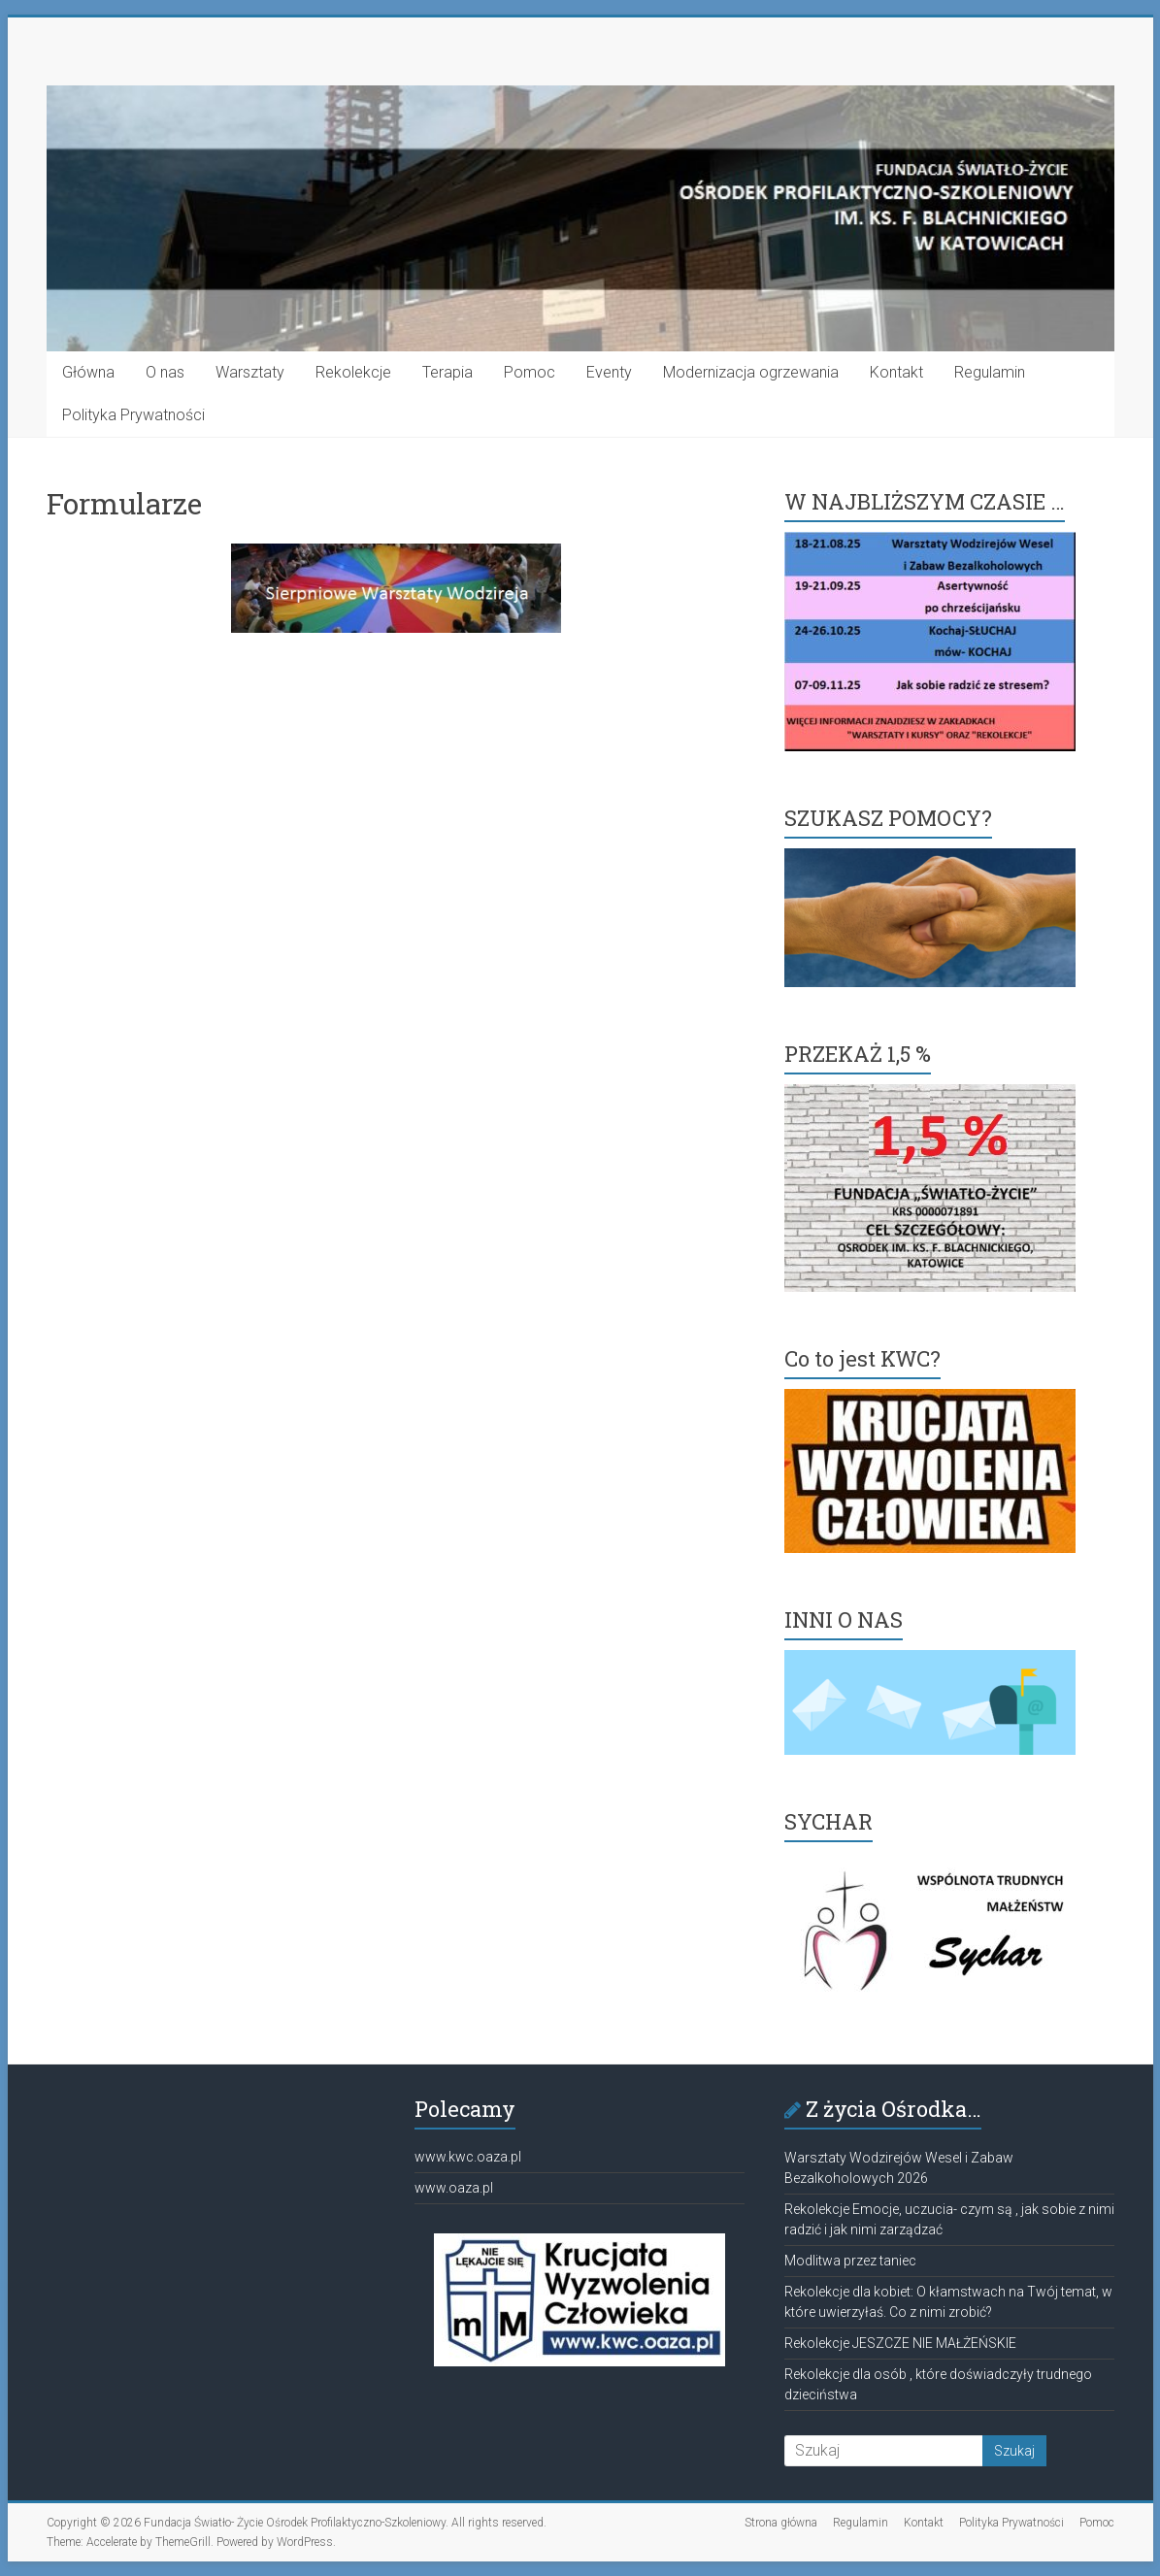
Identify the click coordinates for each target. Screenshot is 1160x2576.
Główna (88, 372)
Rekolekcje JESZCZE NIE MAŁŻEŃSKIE (900, 2343)
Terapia (447, 372)
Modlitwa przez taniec (850, 2260)
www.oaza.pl (453, 2188)
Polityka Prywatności (133, 415)
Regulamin (989, 372)
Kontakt (896, 372)
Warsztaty (249, 372)
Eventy (609, 372)
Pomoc (529, 372)
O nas (165, 372)
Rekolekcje (353, 372)
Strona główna (781, 2522)
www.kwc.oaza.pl (467, 2156)
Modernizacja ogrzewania (751, 372)
